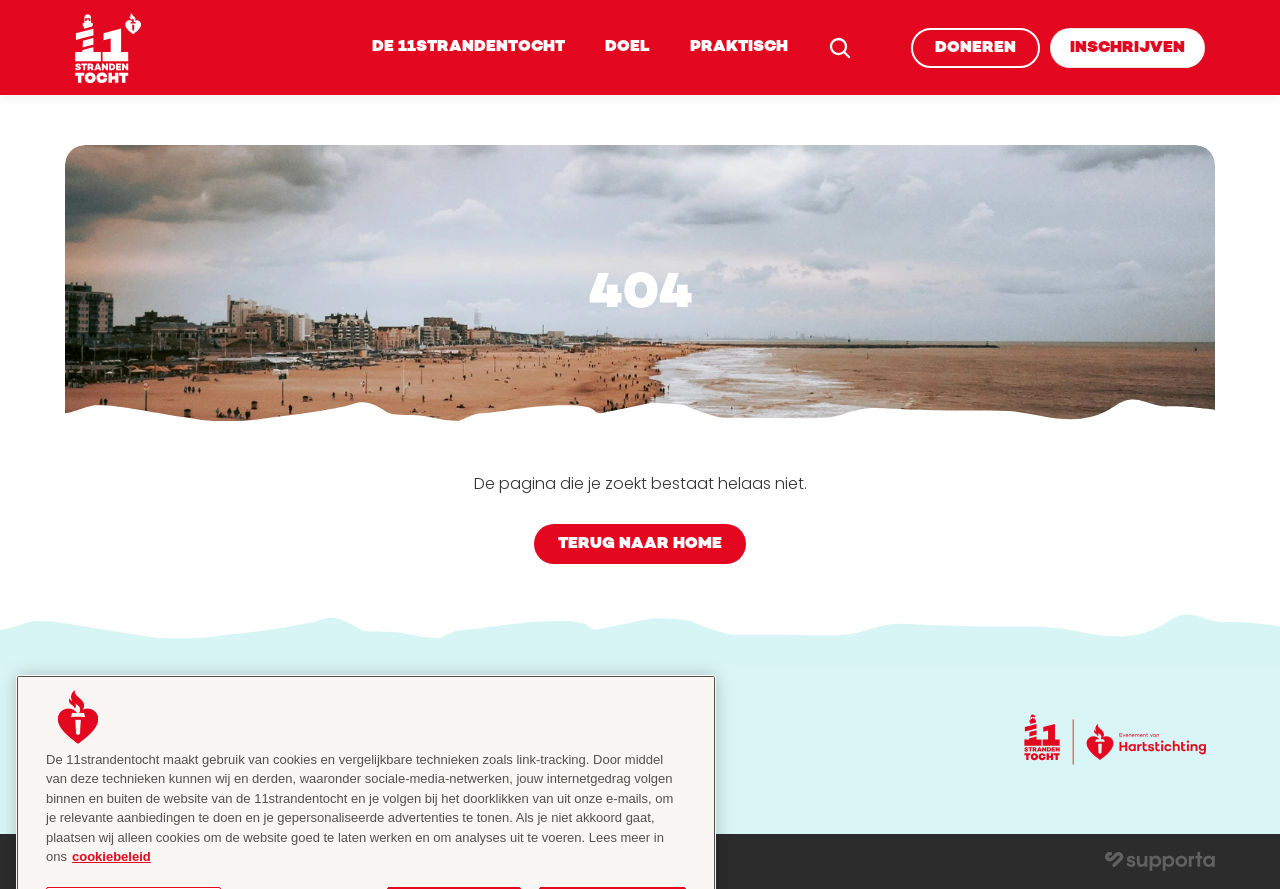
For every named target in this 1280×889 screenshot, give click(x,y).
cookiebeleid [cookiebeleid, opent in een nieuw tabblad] (111, 869)
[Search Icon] (840, 48)
